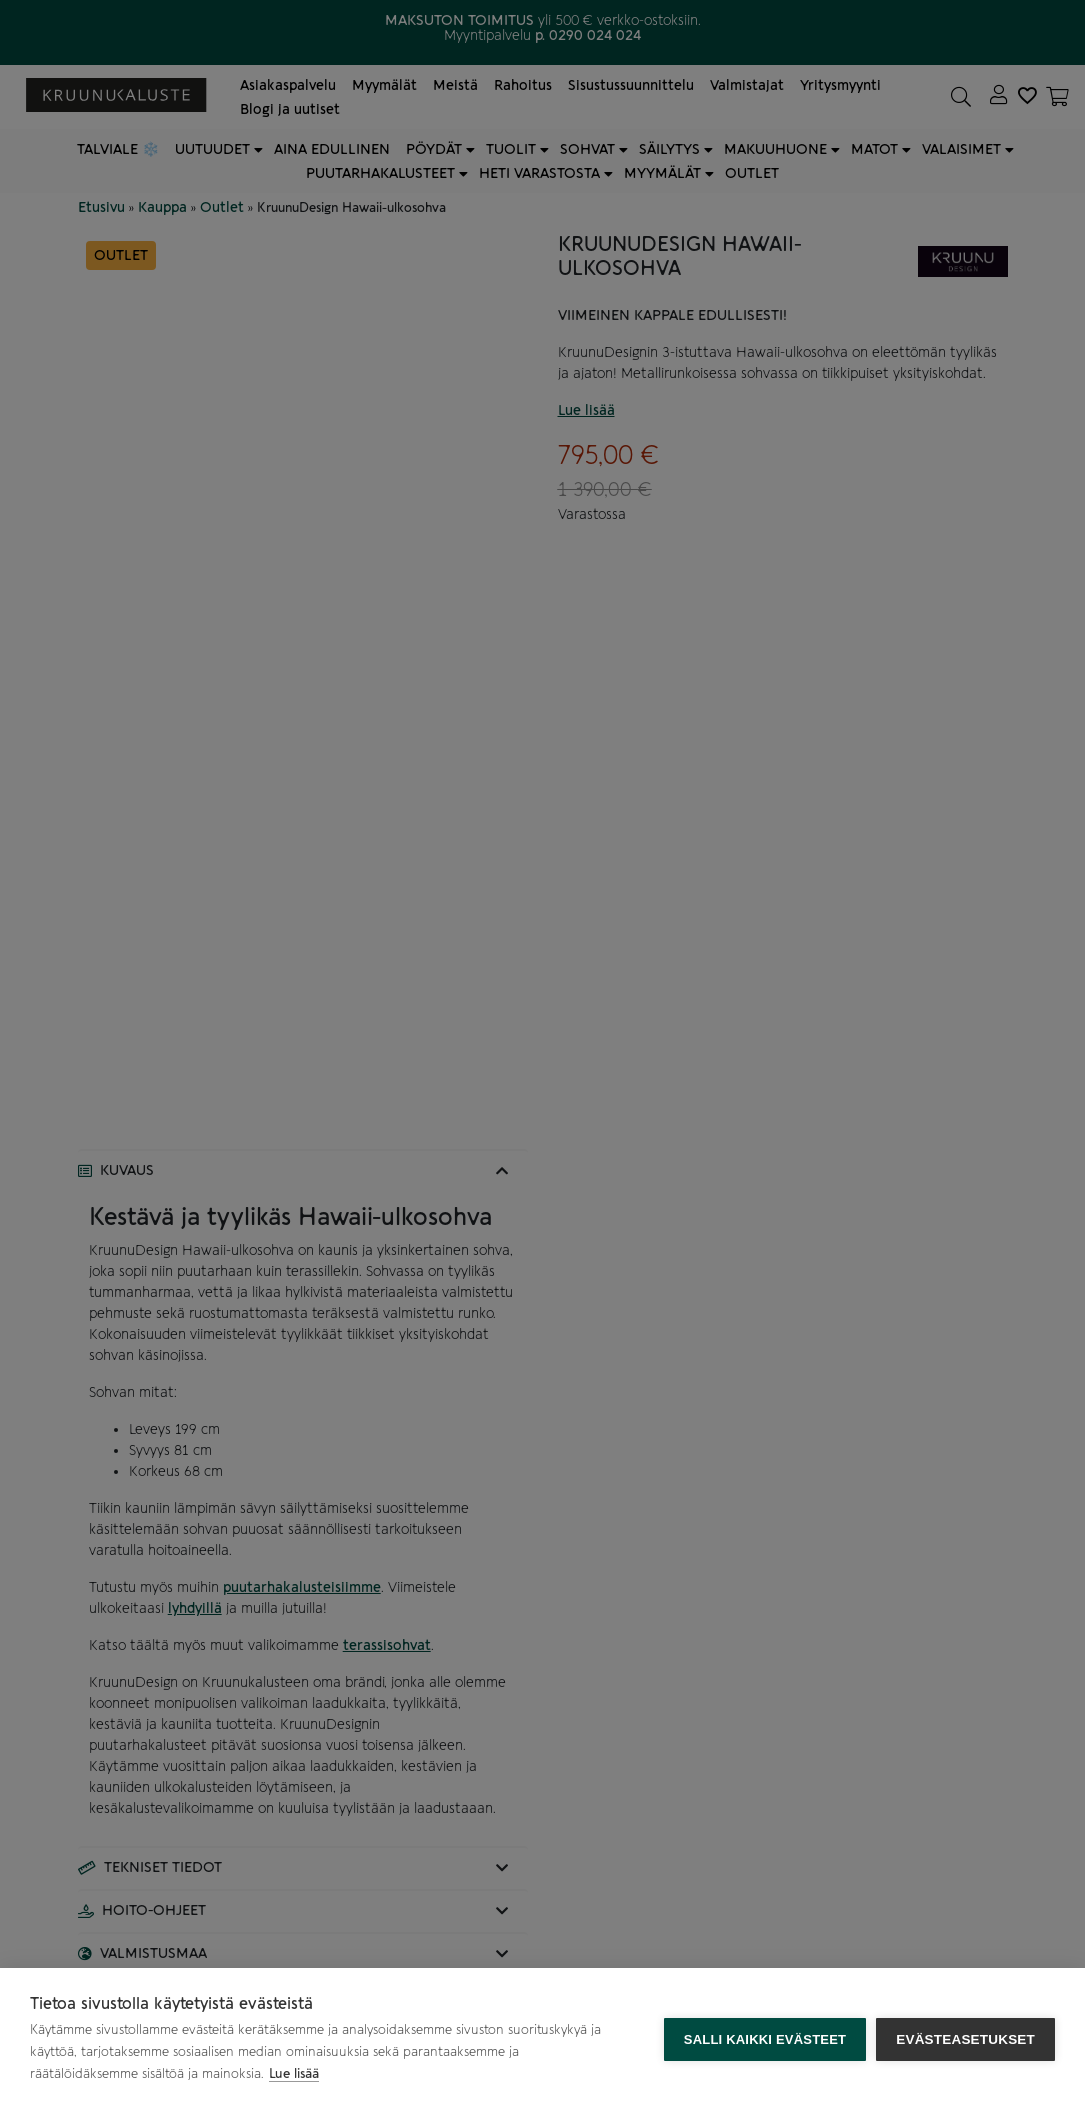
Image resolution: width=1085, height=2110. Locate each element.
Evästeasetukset (965, 2039)
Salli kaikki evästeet (765, 2039)
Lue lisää (294, 2073)
